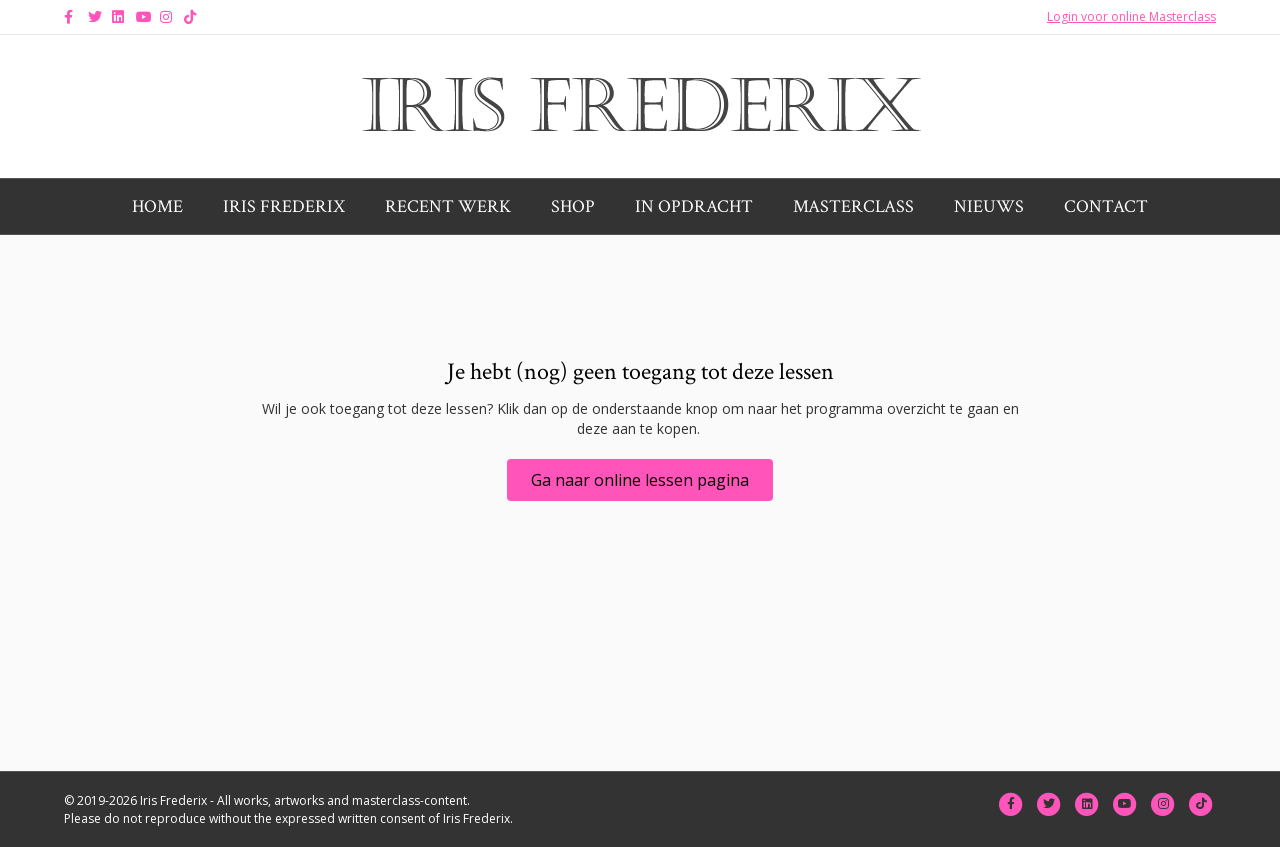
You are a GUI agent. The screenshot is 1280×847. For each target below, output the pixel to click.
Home (157, 206)
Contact (1106, 206)
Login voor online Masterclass (1131, 16)
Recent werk (448, 206)
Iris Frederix (284, 206)
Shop (573, 206)
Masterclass (853, 206)
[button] (640, 480)
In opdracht (694, 206)
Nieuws (989, 206)
